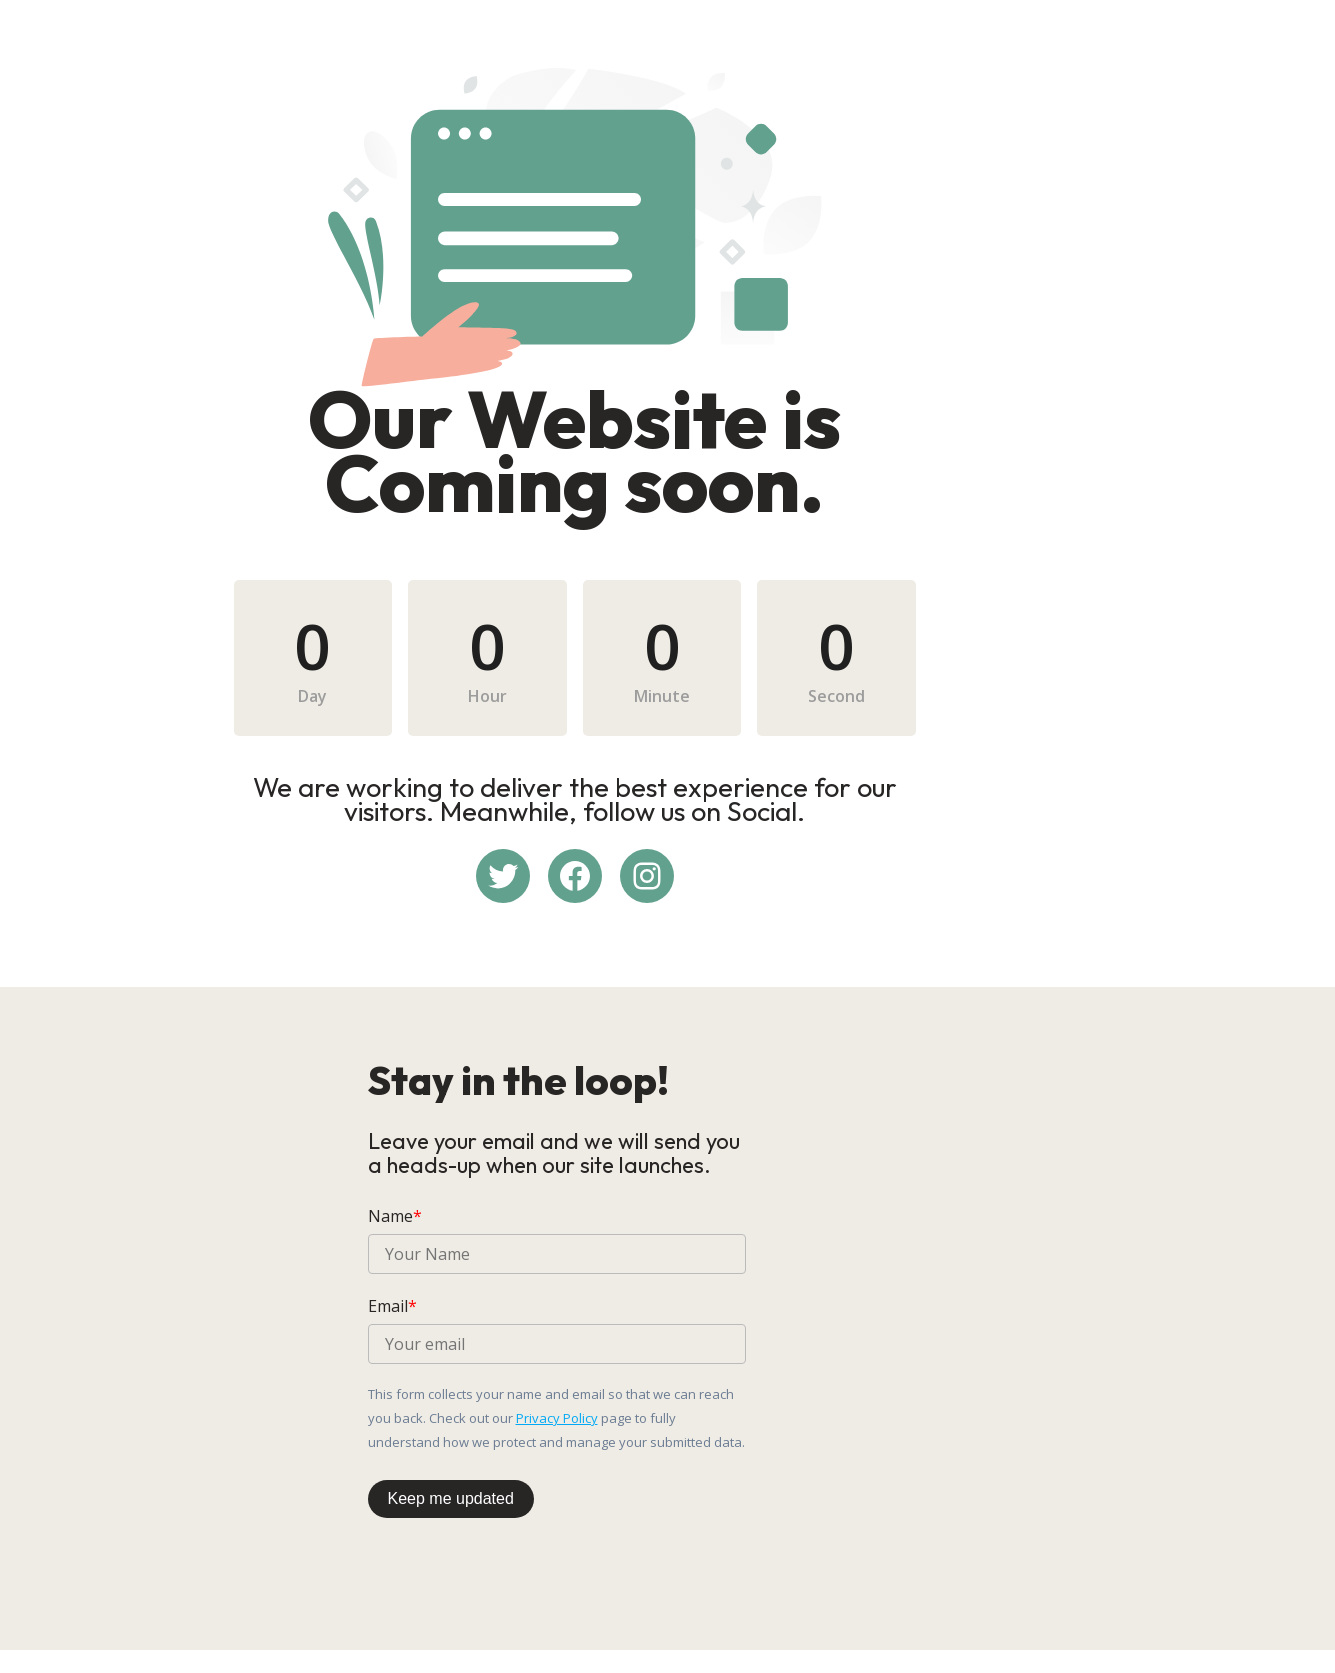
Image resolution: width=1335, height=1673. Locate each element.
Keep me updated (451, 1509)
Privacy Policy (926, 1429)
